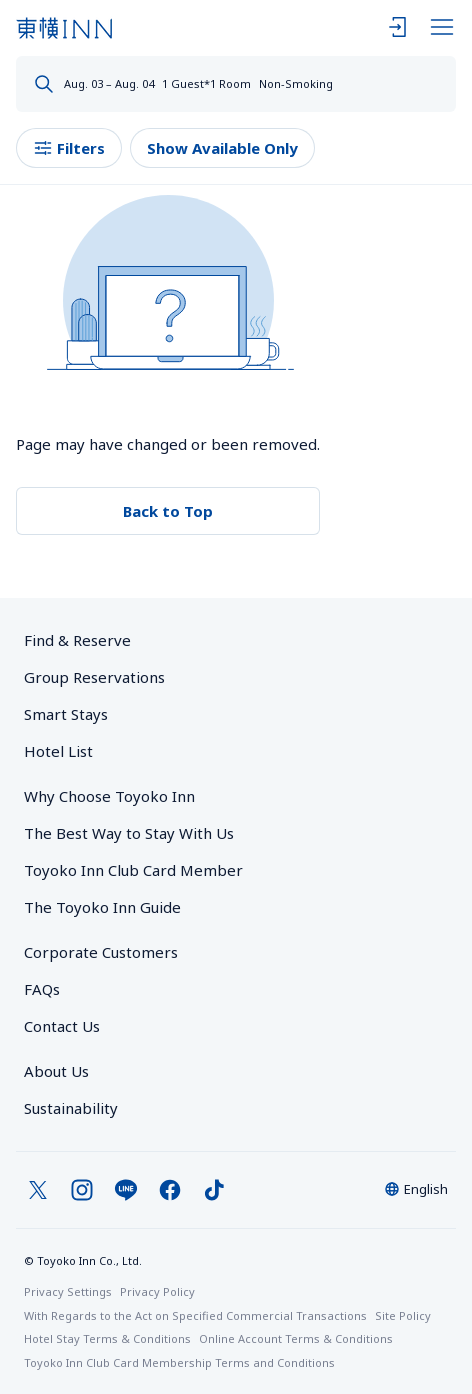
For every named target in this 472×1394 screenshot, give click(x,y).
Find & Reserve (77, 640)
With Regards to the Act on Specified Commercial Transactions (195, 1315)
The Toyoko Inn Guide (102, 907)
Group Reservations (94, 677)
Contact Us (62, 1026)
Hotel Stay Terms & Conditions (107, 1338)
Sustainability (71, 1108)
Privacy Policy (157, 1291)
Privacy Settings (68, 1291)
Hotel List (58, 751)
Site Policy (403, 1315)
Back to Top (168, 511)
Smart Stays (66, 714)
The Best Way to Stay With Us (129, 833)
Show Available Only (222, 148)
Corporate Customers (108, 952)
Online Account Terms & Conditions (296, 1338)
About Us (56, 1071)
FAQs (42, 989)
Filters (69, 148)
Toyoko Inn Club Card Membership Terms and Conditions (179, 1362)
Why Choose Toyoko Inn (109, 796)
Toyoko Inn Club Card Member (133, 870)
